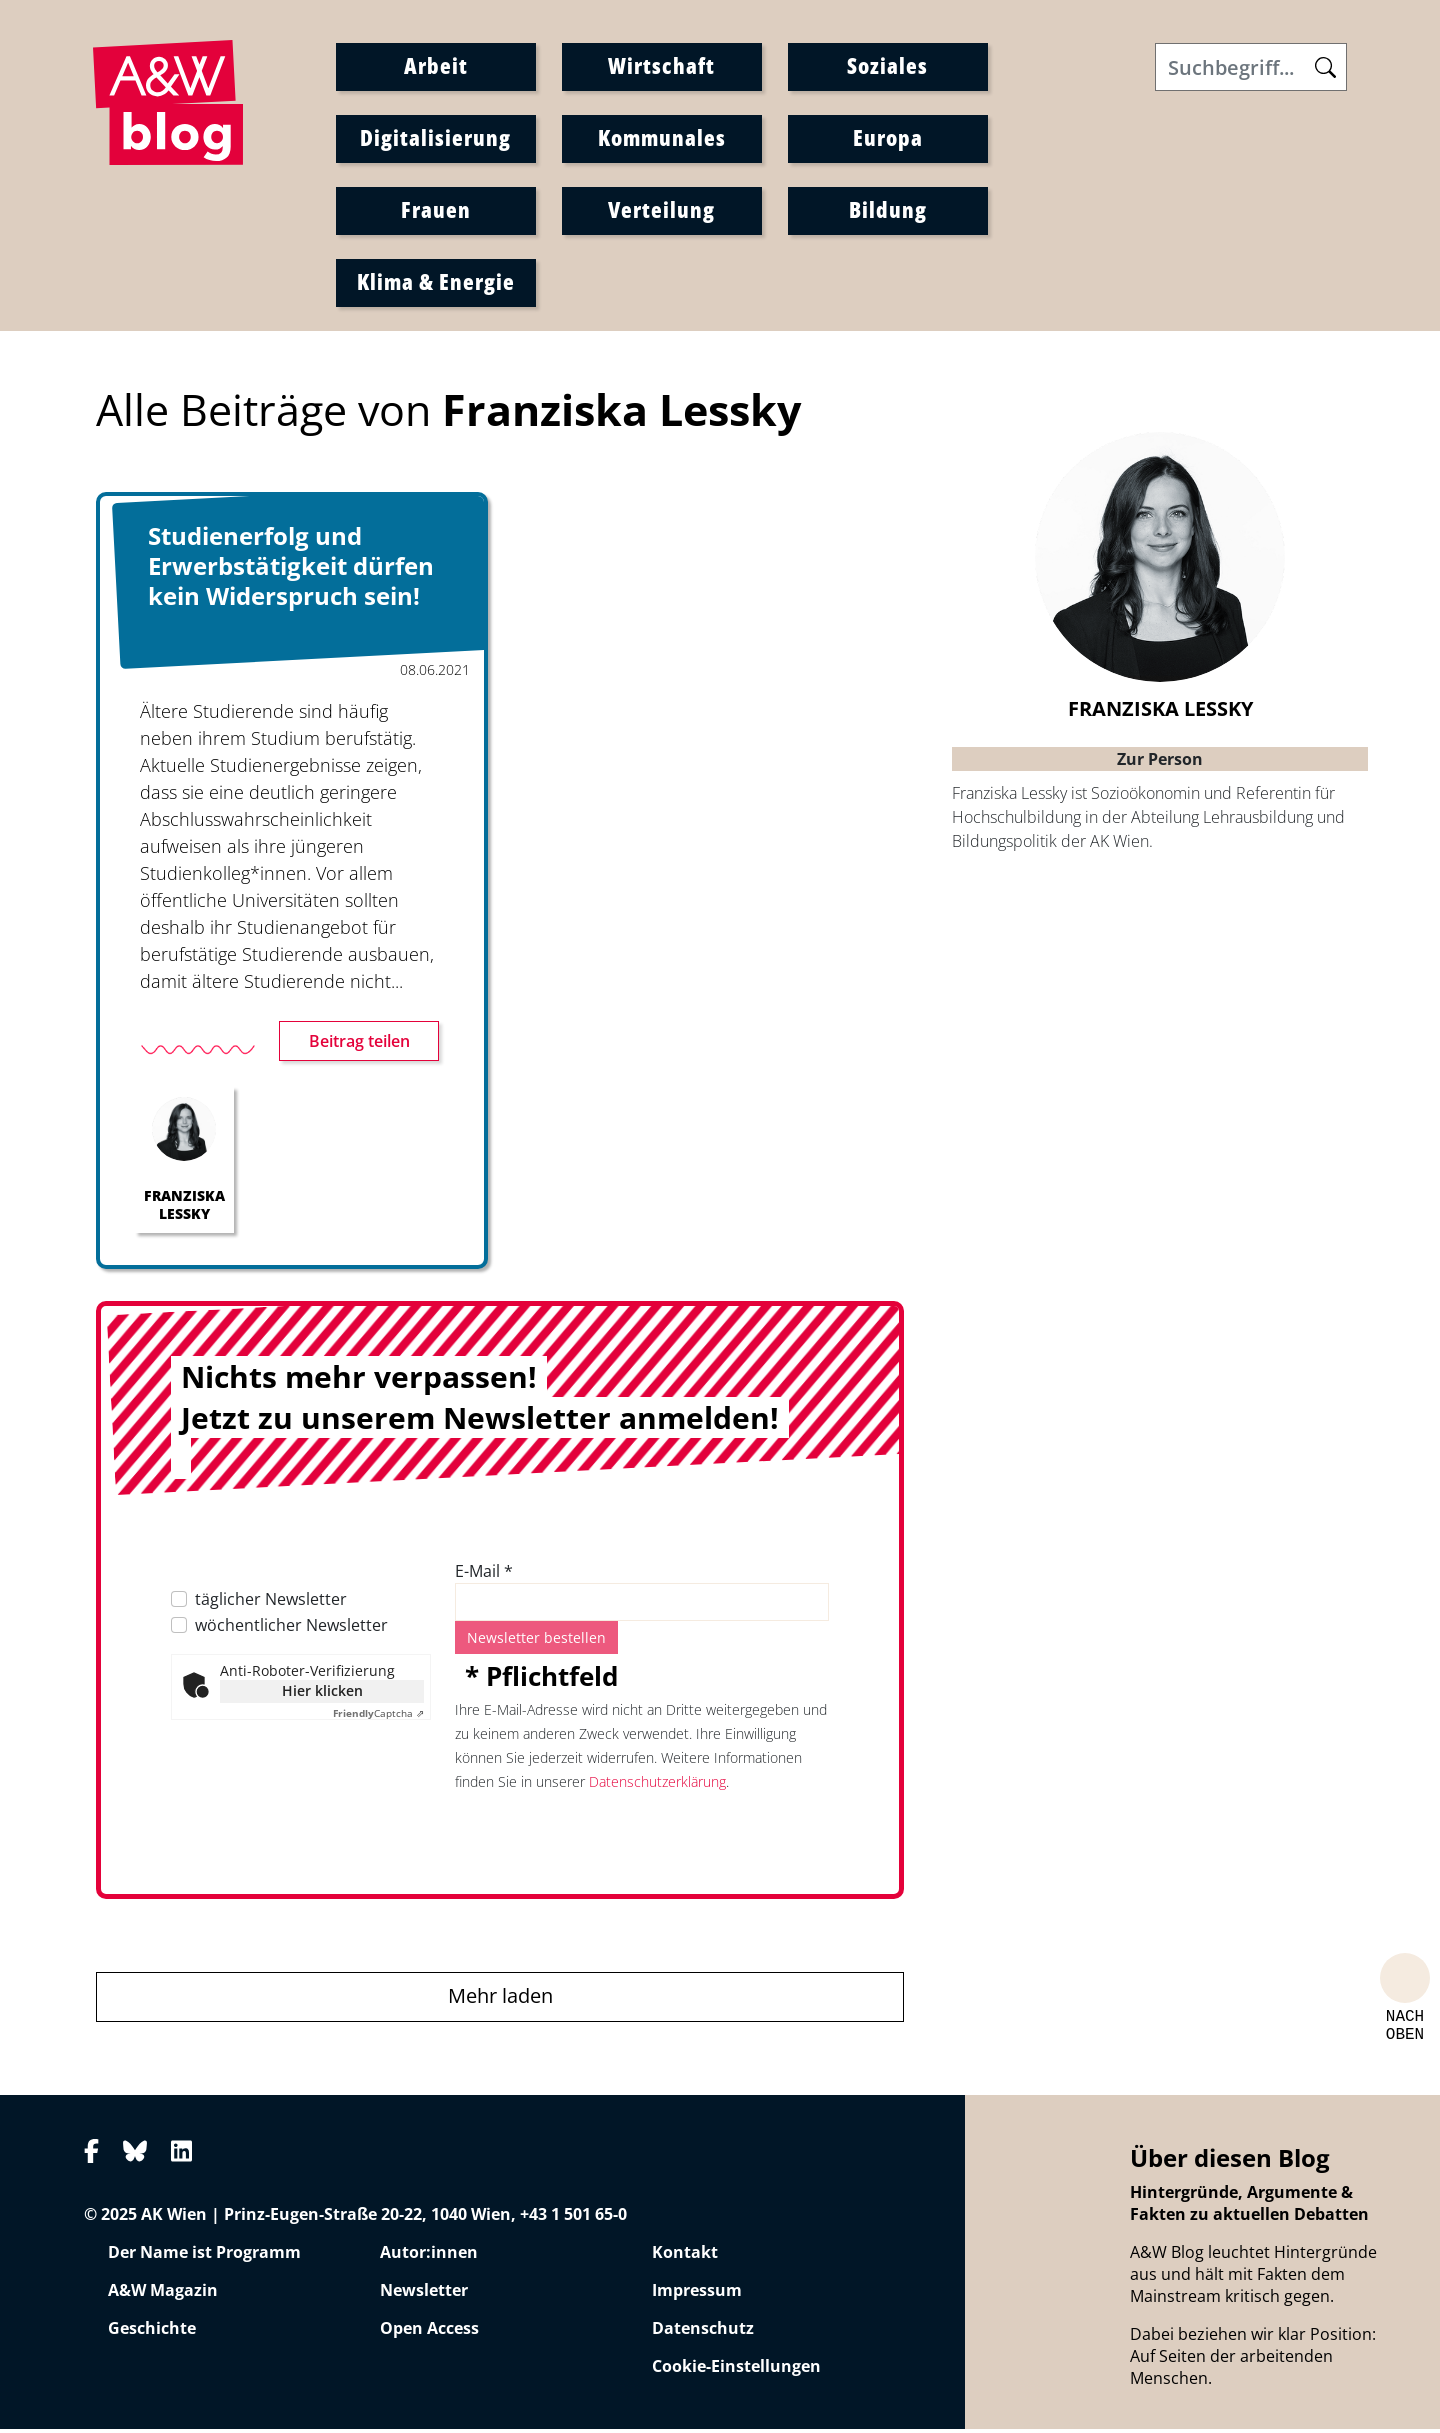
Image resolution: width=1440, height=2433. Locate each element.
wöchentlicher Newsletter (291, 1630)
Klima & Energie (436, 283)
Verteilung (661, 211)
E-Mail (484, 1576)
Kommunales (662, 139)
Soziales (887, 67)
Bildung (888, 211)
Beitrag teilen (359, 1046)
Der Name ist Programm (204, 2257)
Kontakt (685, 2257)
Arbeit (436, 67)
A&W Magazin (163, 2295)
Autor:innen (429, 2257)
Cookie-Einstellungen (736, 2371)
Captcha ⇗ (378, 1718)
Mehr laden (500, 2000)
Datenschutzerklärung (657, 1786)
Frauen (436, 211)
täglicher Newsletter (271, 1604)
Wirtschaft (661, 67)
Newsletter (424, 2295)
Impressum (697, 2295)
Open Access (429, 2333)
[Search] (1251, 69)
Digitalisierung (435, 139)
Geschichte (152, 2333)
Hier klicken (322, 1695)
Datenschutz (703, 2333)
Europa (888, 139)
